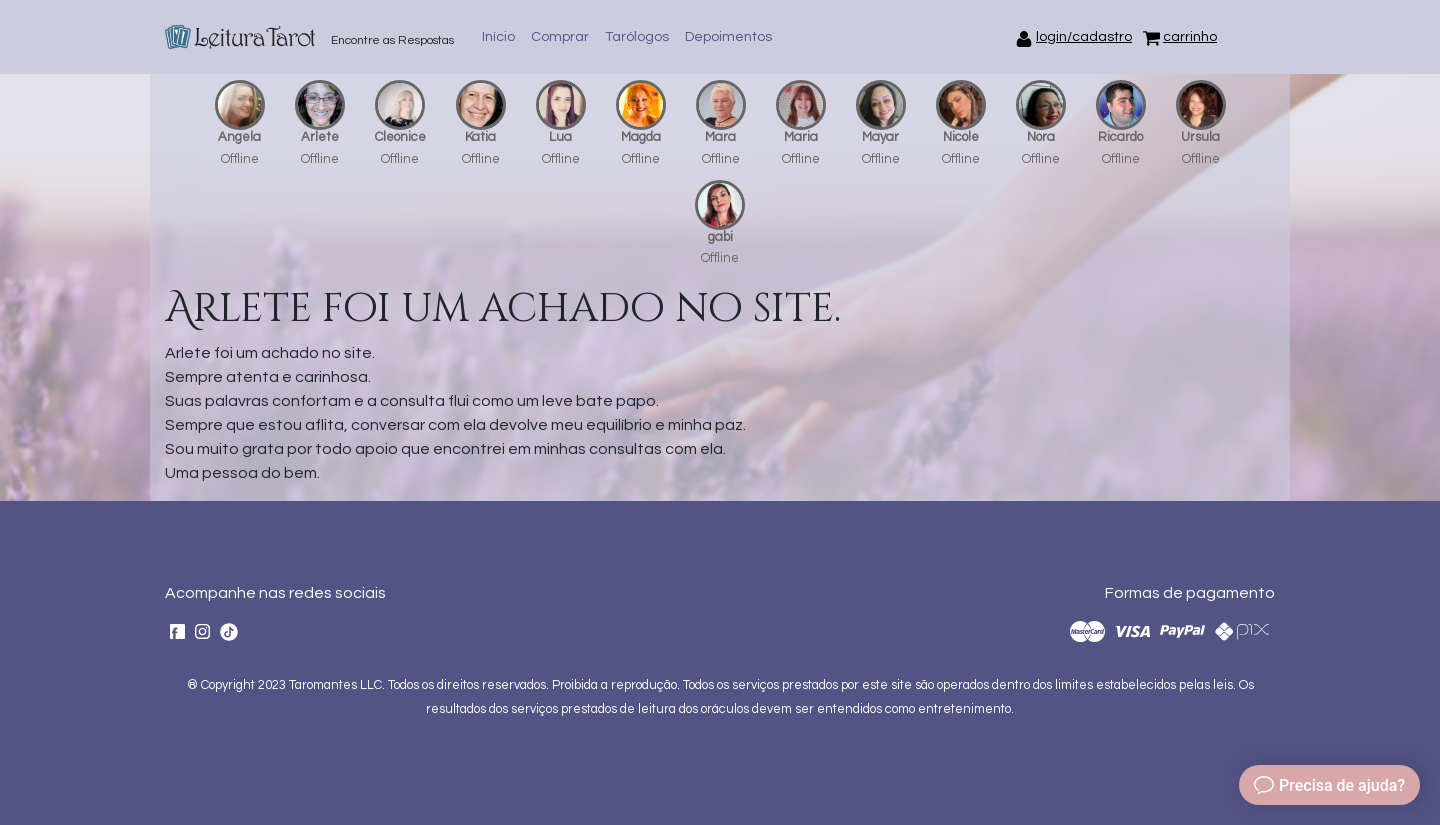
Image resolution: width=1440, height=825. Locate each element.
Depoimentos (728, 37)
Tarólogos (637, 37)
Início (498, 37)
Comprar (560, 37)
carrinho (1190, 37)
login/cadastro (1084, 37)
